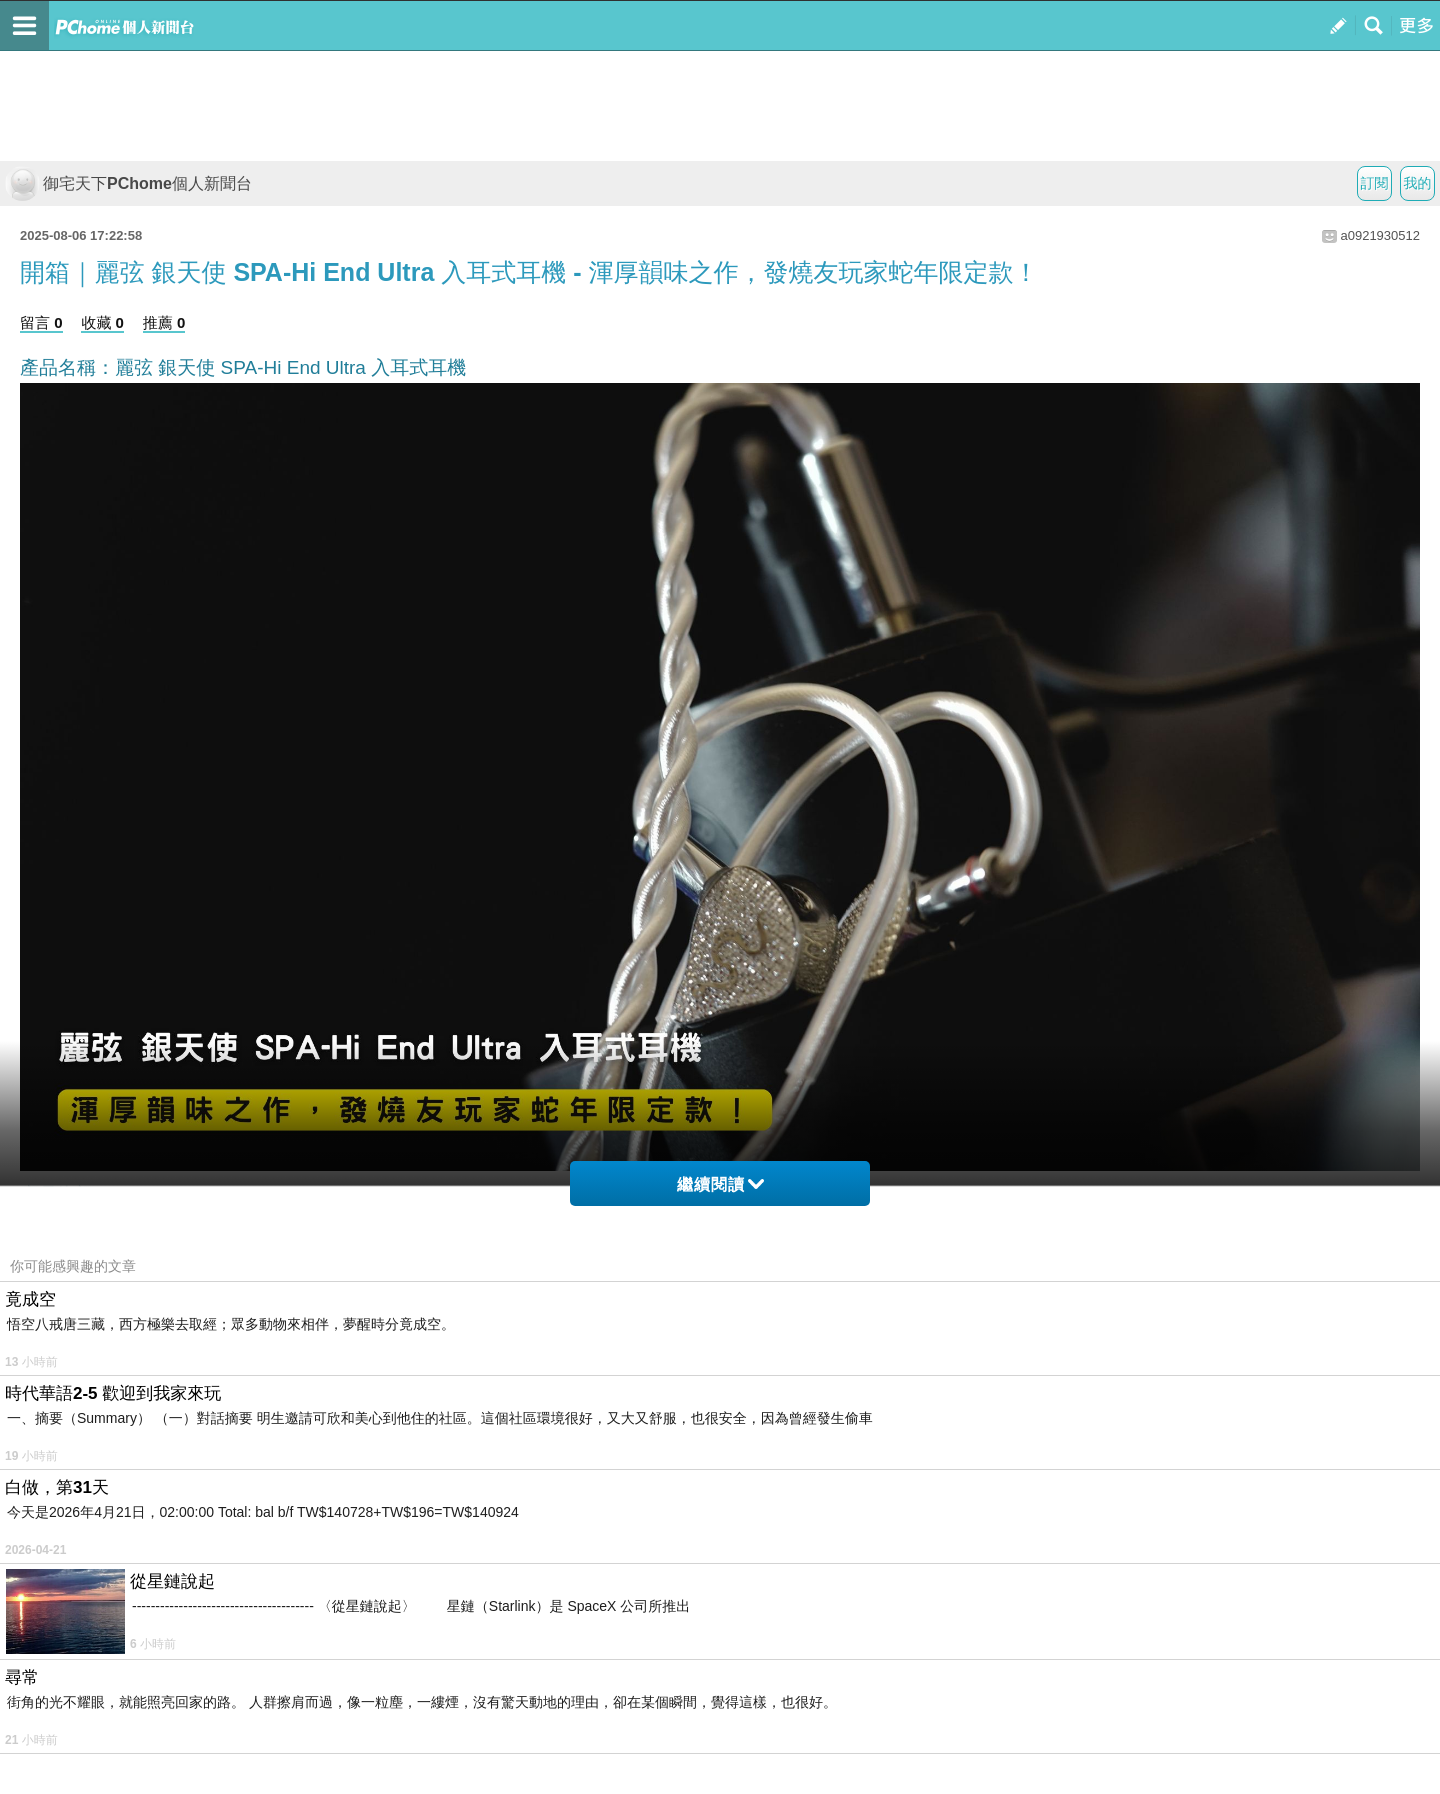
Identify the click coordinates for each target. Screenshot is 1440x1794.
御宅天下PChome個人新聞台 (128, 183)
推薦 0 (164, 322)
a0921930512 (1380, 235)
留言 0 (41, 322)
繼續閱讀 (720, 1184)
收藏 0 (102, 322)
